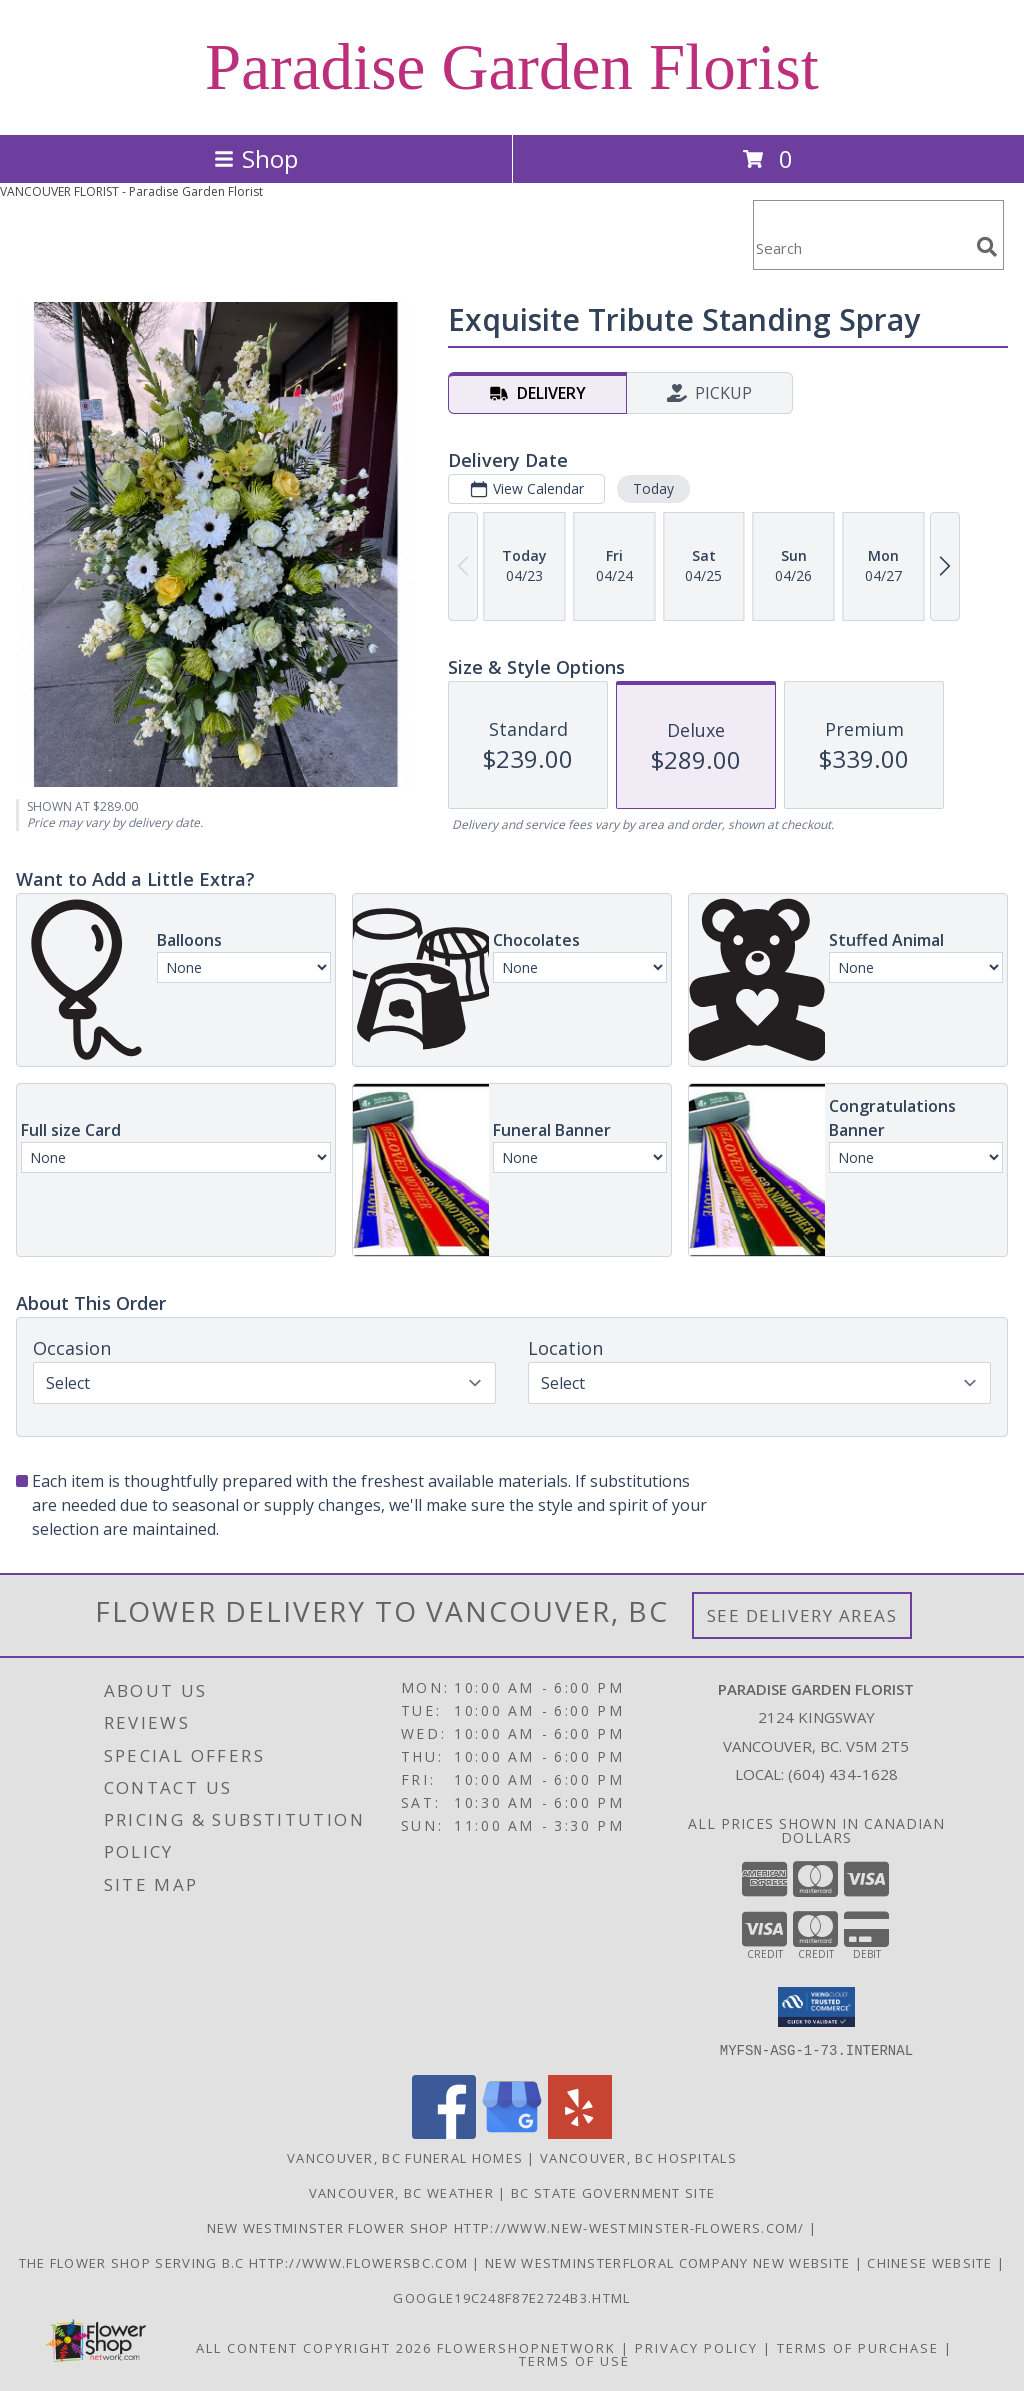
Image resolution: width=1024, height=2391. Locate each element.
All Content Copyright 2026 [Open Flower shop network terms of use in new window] (314, 2347)
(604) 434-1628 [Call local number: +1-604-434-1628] (843, 1774)
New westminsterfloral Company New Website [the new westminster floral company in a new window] (670, 2262)
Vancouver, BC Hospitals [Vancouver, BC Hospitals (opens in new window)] (638, 2157)
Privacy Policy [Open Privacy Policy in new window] (696, 2347)
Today (653, 488)
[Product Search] (861, 247)
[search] (987, 247)
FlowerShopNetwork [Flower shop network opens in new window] (526, 2347)
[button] (816, 2007)
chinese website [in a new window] (932, 2262)
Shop (256, 158)
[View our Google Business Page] (512, 2132)
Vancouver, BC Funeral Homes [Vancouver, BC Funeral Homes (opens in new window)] (405, 2157)
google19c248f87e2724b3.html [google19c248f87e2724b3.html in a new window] (511, 2297)
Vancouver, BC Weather (401, 2192)
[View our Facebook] (444, 2132)
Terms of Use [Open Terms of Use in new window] (574, 2360)
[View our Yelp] (580, 2132)
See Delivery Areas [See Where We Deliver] (802, 1615)
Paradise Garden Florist (512, 67)
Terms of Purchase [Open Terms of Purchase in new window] (858, 2347)
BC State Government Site (613, 2192)
